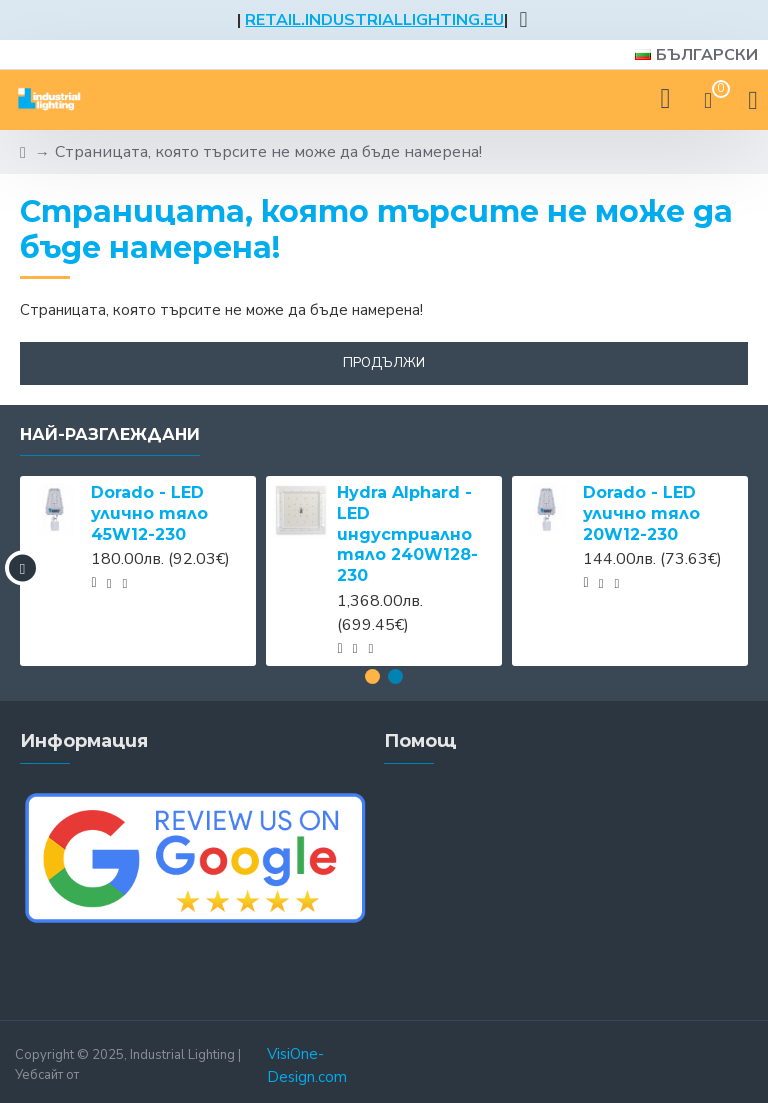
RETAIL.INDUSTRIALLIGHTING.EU (374, 20)
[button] (22, 568)
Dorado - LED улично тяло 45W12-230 (149, 513)
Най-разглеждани (110, 434)
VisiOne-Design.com (307, 1065)
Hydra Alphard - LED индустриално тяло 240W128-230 (407, 534)
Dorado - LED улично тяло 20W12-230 (641, 513)
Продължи (384, 363)
